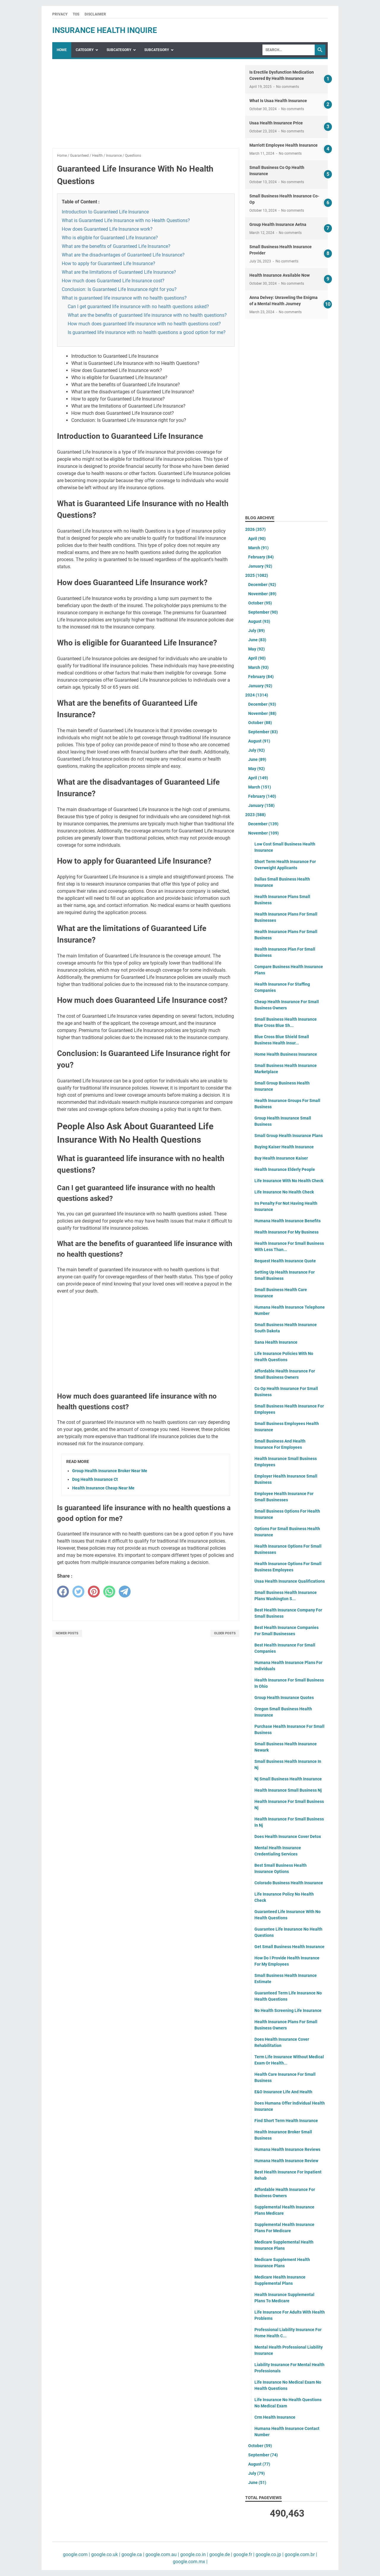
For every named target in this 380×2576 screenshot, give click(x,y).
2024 (256, 695)
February (261, 557)
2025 (256, 575)
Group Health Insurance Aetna (277, 224)
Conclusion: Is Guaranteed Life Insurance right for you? (119, 289)
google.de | (220, 2554)
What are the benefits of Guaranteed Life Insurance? (116, 246)
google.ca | (132, 2554)
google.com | (76, 2554)
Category (85, 50)
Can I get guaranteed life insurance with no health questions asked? (138, 306)
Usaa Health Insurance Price (276, 123)
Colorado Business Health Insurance (288, 1882)
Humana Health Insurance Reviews (287, 2149)
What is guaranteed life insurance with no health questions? (124, 298)
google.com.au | (161, 2554)
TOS (76, 14)
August (259, 621)
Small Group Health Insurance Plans (288, 1135)
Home (62, 50)
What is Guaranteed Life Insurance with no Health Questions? (126, 220)
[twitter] (78, 1591)
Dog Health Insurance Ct (95, 1479)
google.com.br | (300, 2554)
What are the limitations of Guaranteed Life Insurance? (119, 272)
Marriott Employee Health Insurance (283, 145)
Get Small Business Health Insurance (289, 1946)
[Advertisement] (145, 106)
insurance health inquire (104, 30)
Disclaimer (95, 14)
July (256, 630)
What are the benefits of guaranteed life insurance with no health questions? (147, 315)
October (260, 603)
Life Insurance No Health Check (284, 1192)
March (258, 547)
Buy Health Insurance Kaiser (281, 1158)
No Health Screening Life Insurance (288, 2010)
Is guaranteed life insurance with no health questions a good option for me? (147, 332)
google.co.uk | (105, 2554)
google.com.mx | (190, 2561)
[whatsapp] (109, 1591)
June (257, 639)
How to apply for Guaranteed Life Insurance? (108, 263)
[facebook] (63, 1591)
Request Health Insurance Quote (285, 1260)
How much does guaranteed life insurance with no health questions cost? (144, 324)
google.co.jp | (269, 2554)
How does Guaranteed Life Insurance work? (107, 229)
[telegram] (125, 1591)
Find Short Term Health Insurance (286, 2120)
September (263, 612)
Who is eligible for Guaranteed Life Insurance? (110, 237)
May (256, 649)
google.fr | (243, 2554)
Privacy (59, 14)
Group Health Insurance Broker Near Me (109, 1470)
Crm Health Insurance (274, 2417)
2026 (255, 529)
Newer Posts (67, 1633)
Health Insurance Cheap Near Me (103, 1488)
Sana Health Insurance (275, 1342)
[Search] (288, 50)
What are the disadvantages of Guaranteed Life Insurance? (123, 255)
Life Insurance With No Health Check (288, 1180)
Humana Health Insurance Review (286, 2160)
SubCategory (119, 50)
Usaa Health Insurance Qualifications (289, 1581)
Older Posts (225, 1633)
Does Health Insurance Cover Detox (287, 1836)
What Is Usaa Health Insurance (278, 100)
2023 (255, 814)
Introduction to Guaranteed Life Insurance (105, 212)
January (260, 566)
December (262, 584)
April (257, 538)
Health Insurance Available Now (279, 275)
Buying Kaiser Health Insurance (284, 1146)
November (262, 593)
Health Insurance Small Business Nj (288, 1790)
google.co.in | (193, 2554)
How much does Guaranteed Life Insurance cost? (113, 281)
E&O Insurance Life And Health (283, 2091)
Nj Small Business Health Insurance (288, 1779)
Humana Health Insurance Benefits (287, 1220)
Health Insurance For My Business (286, 1232)
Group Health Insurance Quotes (284, 1697)
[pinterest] (94, 1591)
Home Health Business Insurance (285, 1054)
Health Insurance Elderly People (284, 1169)
